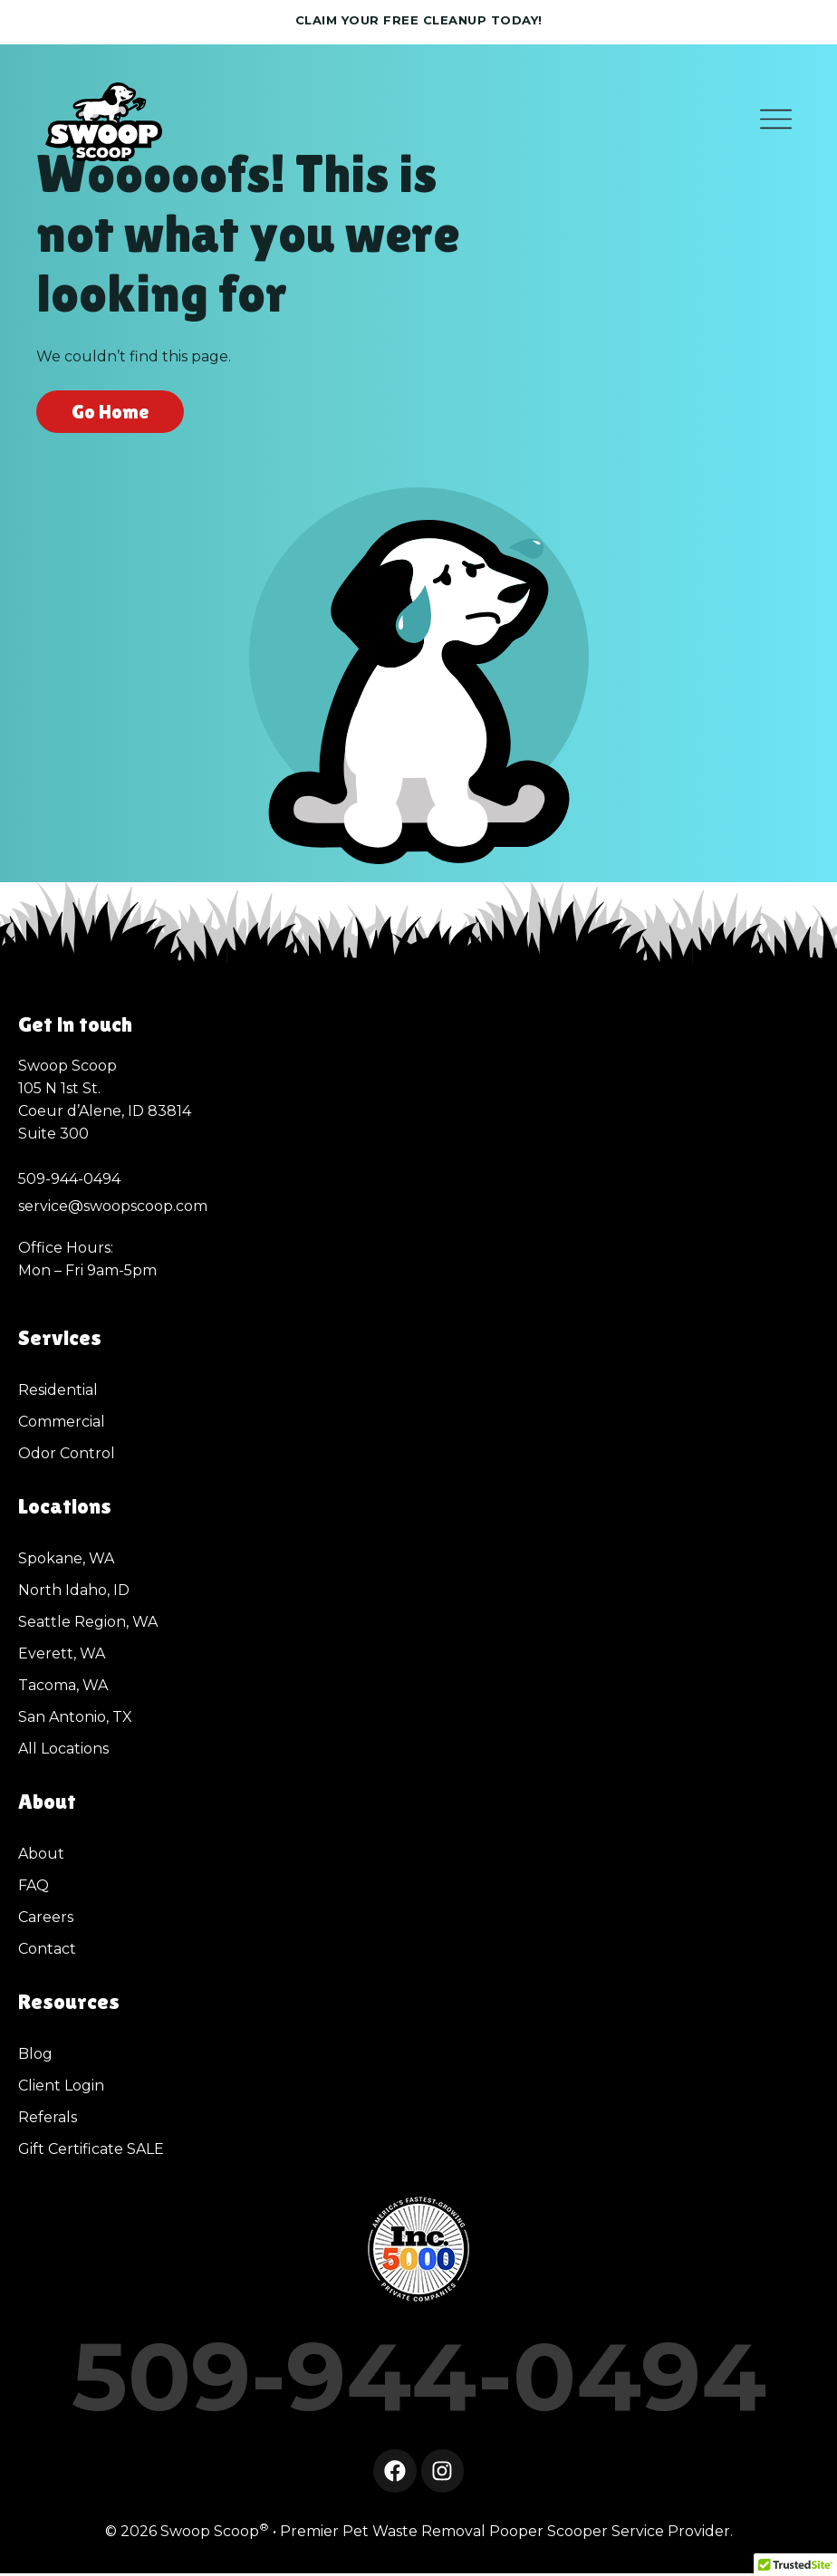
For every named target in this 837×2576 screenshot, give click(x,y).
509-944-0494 (419, 2376)
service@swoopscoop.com (112, 1206)
